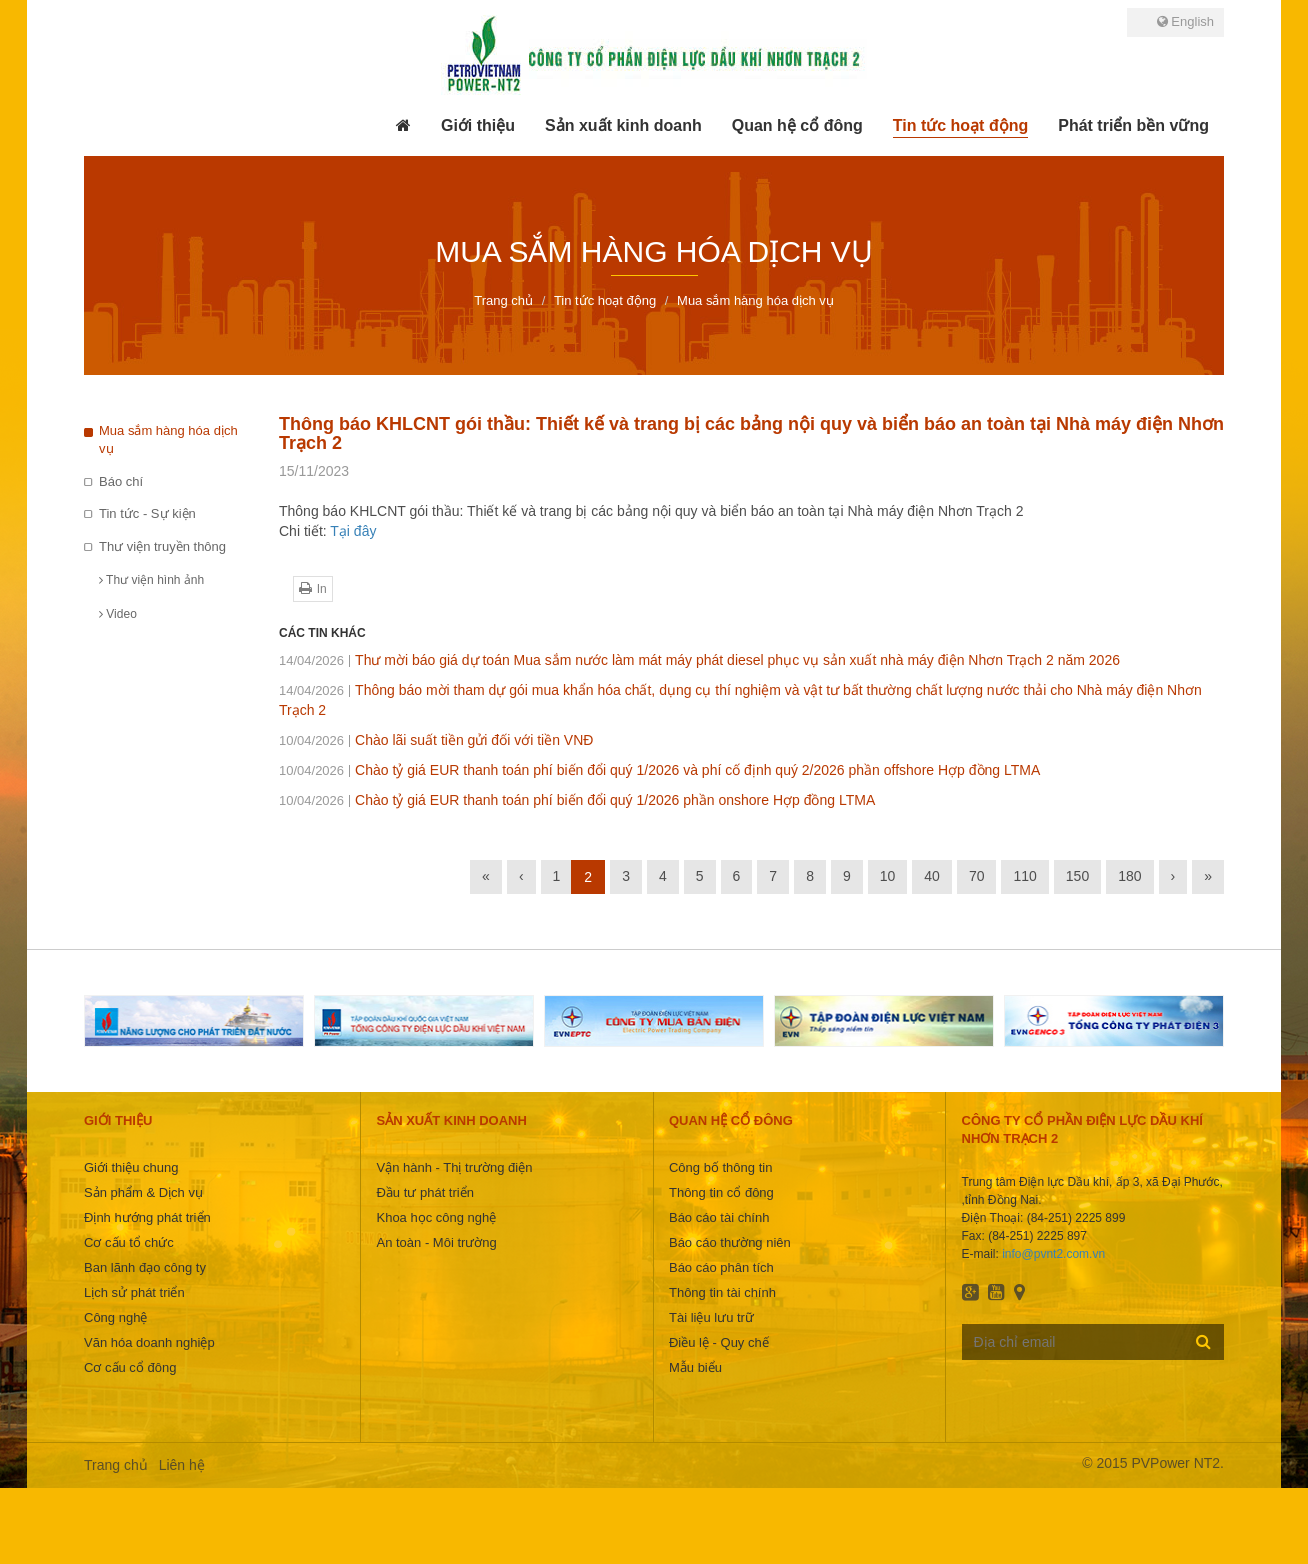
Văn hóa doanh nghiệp (149, 1342)
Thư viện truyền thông (162, 546)
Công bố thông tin (720, 1167)
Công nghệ (115, 1317)
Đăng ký (1203, 1341)
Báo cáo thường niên (730, 1242)
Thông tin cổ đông (721, 1192)
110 (1024, 876)
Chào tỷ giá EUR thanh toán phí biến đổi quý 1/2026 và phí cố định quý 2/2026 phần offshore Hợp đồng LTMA (659, 770)
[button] (478, 126)
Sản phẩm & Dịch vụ (143, 1192)
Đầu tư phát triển (424, 1192)
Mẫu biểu (695, 1367)
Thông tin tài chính (722, 1292)
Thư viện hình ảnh (151, 580)
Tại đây (353, 531)
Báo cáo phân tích (721, 1267)
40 (932, 876)
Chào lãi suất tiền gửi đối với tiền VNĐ (436, 740)
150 (1077, 876)
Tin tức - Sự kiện (147, 513)
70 (977, 876)
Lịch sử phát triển (134, 1292)
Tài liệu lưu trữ (711, 1317)
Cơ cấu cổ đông (130, 1367)
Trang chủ (116, 1465)
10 (888, 876)
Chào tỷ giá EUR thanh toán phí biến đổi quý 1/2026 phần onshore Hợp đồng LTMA (577, 800)
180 (1129, 876)
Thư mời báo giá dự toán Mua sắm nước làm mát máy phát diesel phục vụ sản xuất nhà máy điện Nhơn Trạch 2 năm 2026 (699, 660)
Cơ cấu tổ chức (129, 1242)
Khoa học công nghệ (436, 1217)
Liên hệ (182, 1465)
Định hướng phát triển (147, 1217)
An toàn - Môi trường (436, 1242)
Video (118, 614)
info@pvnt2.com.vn (1053, 1254)
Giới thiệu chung (131, 1167)
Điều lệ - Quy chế (719, 1342)
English (1185, 21)
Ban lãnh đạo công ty (145, 1267)
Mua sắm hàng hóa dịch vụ (168, 440)
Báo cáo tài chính (719, 1217)
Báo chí (121, 481)
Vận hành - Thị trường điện (454, 1167)
